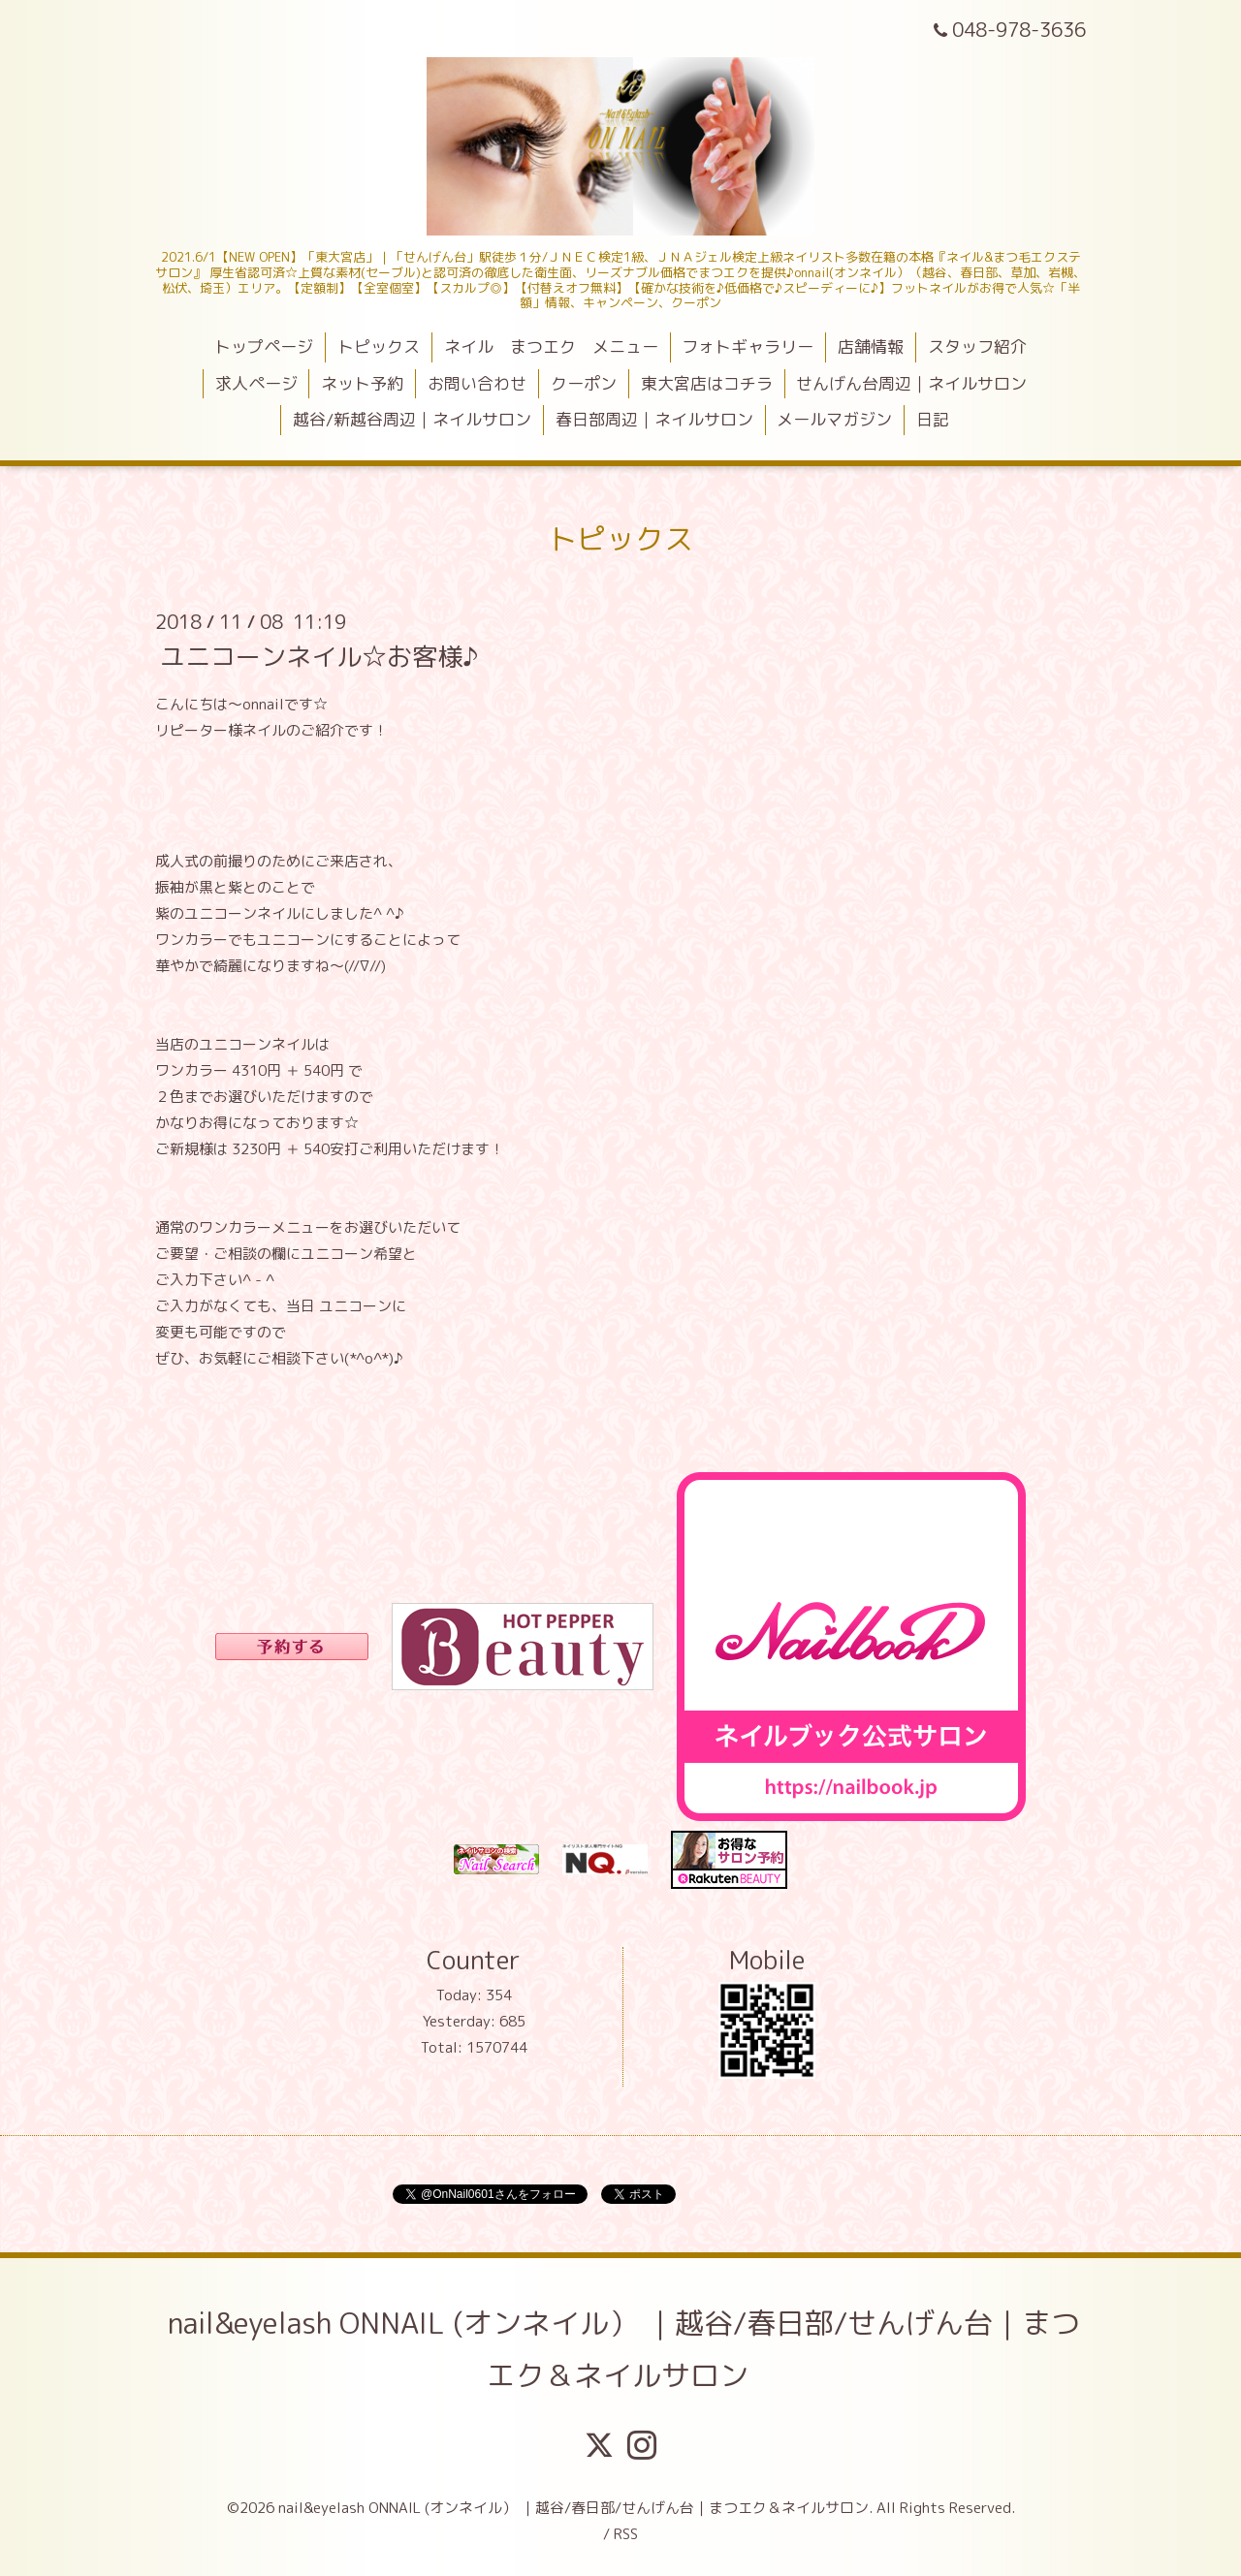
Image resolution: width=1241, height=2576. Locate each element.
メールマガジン (834, 419)
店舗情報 (871, 346)
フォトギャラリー (747, 346)
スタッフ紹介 (977, 346)
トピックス (378, 346)
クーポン (584, 383)
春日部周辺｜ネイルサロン (654, 419)
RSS (626, 2534)
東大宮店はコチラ (707, 383)
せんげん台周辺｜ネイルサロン (911, 383)
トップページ (263, 346)
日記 (932, 419)
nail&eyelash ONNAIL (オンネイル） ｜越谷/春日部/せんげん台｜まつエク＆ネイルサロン (624, 2349)
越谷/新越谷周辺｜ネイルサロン (412, 419)
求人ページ (256, 383)
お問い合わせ (477, 383)
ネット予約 (362, 383)
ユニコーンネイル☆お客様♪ (319, 655)
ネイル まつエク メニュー (551, 346)
